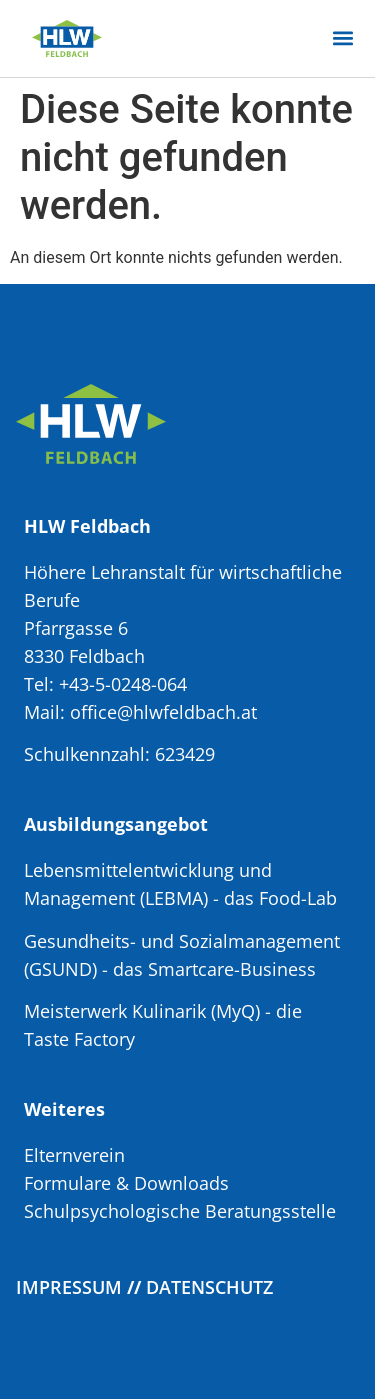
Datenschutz (209, 1287)
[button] (342, 38)
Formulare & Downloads (126, 1183)
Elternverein (74, 1155)
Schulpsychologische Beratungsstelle (180, 1211)
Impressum (69, 1287)
